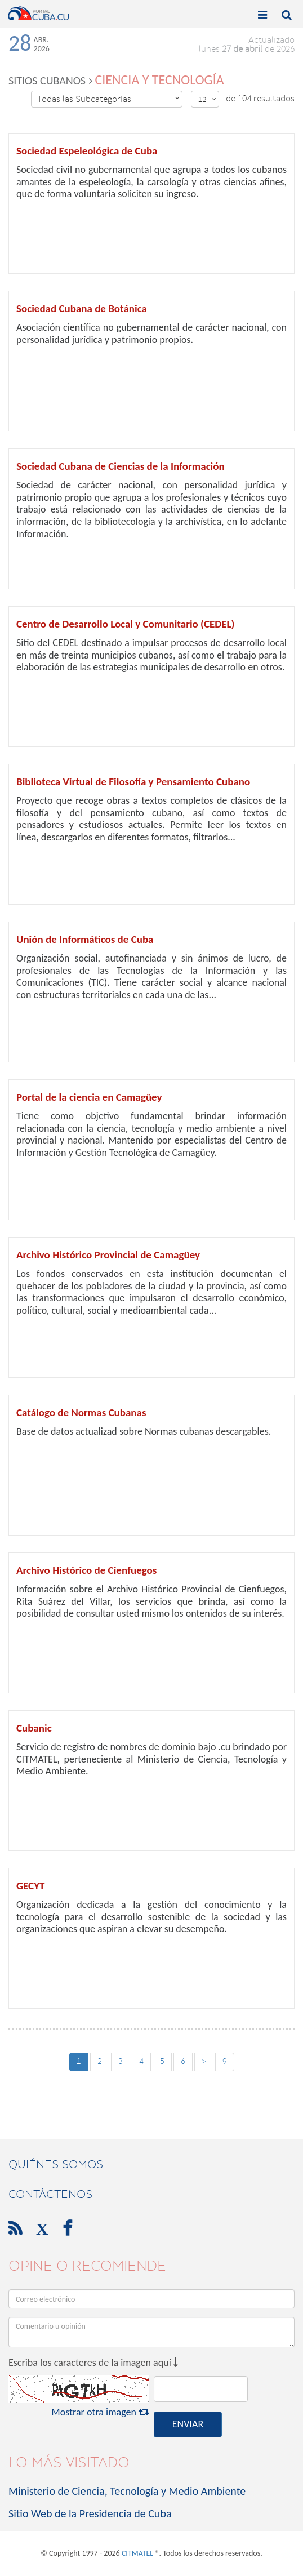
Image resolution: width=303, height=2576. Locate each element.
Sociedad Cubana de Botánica (81, 308)
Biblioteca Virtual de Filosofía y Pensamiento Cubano (133, 781)
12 (207, 99)
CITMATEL (137, 2553)
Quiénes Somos (55, 2164)
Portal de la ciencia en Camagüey (89, 1097)
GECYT (30, 1885)
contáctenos (50, 2194)
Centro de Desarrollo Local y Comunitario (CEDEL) (125, 623)
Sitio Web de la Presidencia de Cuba (89, 2513)
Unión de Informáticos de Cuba (85, 939)
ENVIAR (187, 2424)
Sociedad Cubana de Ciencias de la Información (120, 466)
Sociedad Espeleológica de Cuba (86, 150)
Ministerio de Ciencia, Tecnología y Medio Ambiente (127, 2491)
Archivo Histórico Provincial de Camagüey (108, 1254)
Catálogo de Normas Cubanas (81, 1412)
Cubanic (34, 1727)
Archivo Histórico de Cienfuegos (86, 1570)
